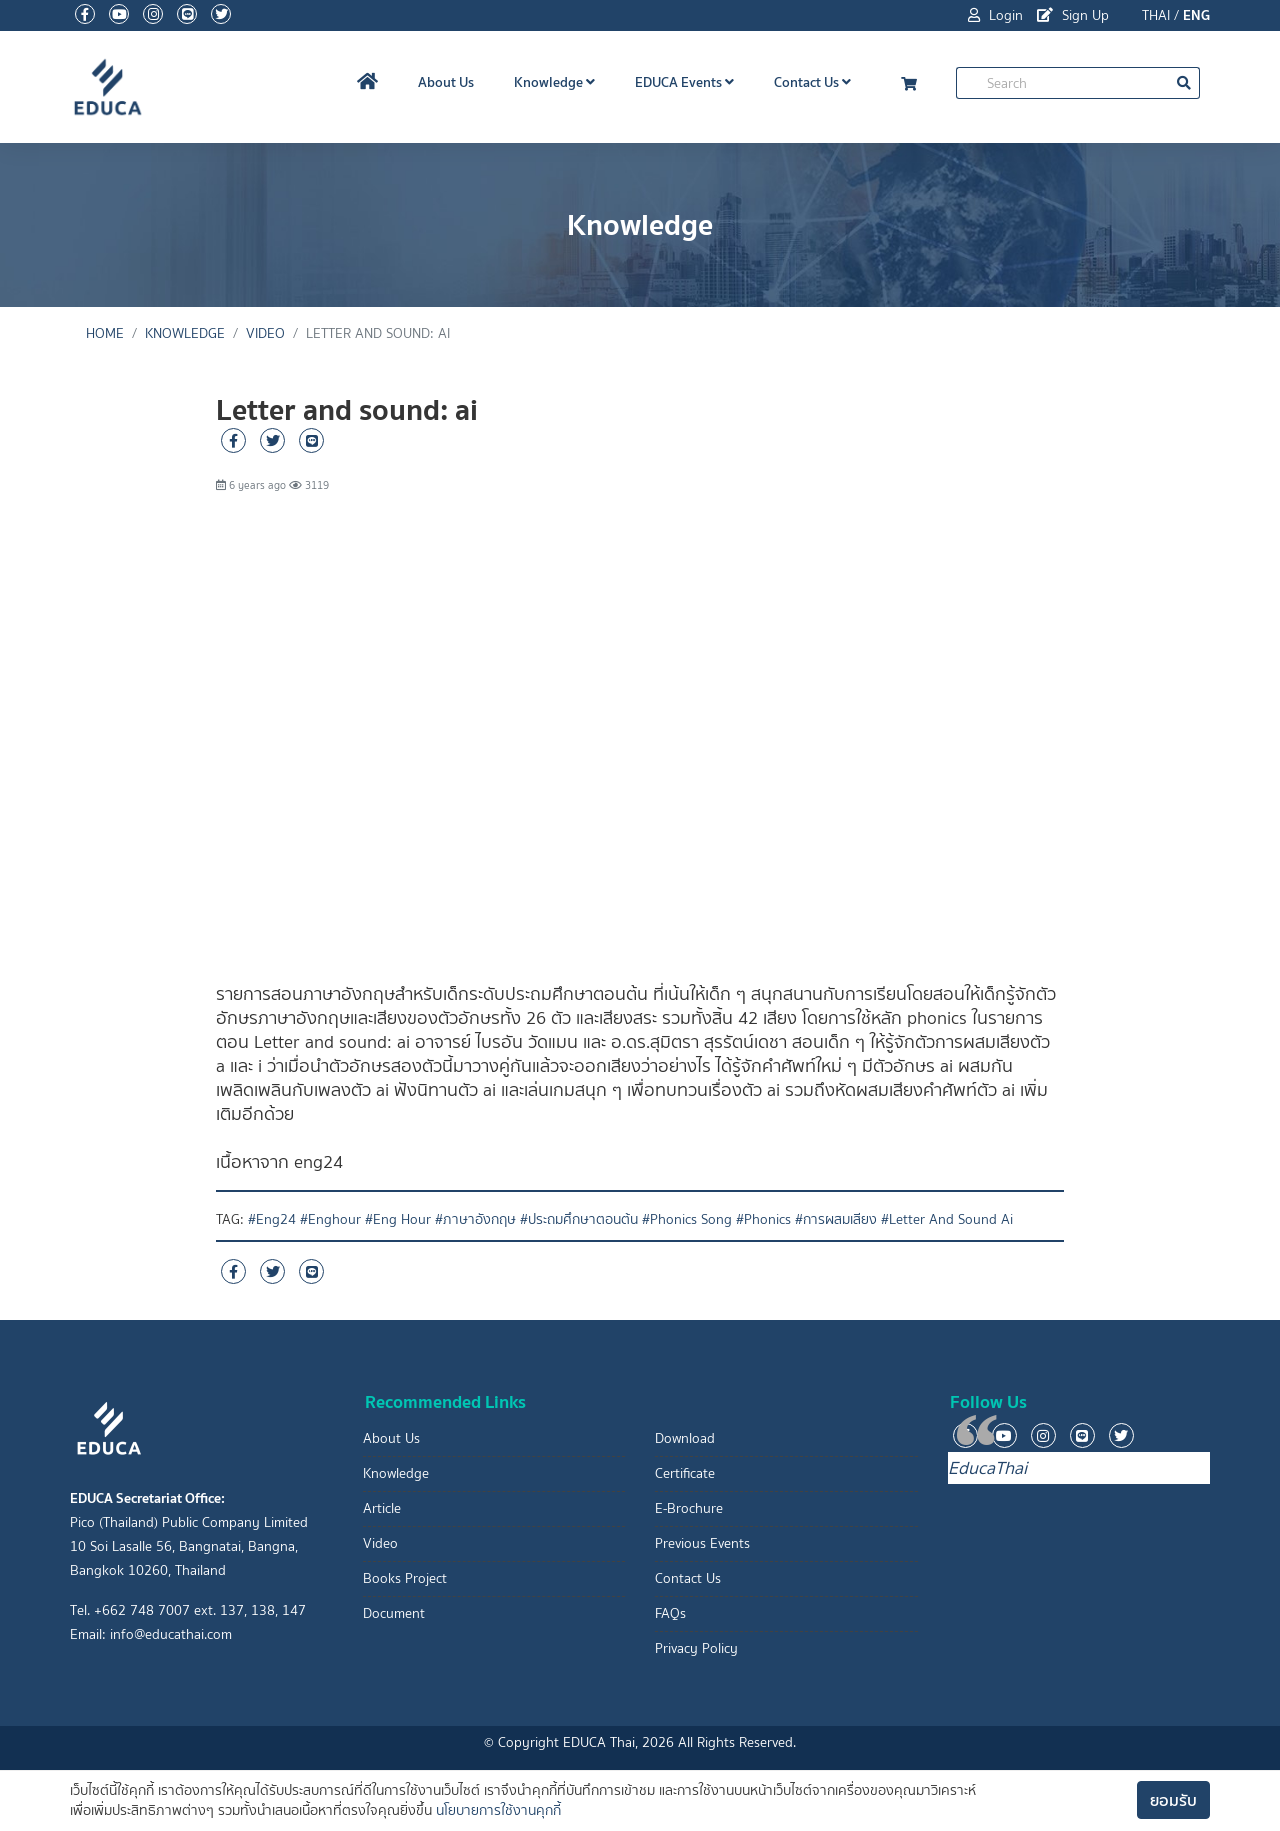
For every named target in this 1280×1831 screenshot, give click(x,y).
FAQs (670, 1613)
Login (995, 15)
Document (394, 1613)
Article (382, 1508)
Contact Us (812, 82)
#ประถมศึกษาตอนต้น (579, 1219)
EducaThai (987, 1468)
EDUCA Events (684, 82)
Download (685, 1438)
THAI (1156, 15)
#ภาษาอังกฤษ (475, 1219)
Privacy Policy (696, 1648)
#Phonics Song (687, 1219)
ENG (1196, 15)
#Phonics (763, 1219)
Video (265, 333)
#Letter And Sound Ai (947, 1219)
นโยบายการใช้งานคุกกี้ (498, 1810)
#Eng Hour (398, 1219)
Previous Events (702, 1543)
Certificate (685, 1473)
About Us (446, 82)
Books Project (405, 1578)
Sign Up (1073, 15)
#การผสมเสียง (836, 1219)
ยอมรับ (1173, 1800)
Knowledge (554, 82)
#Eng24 (272, 1219)
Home (105, 333)
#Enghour (330, 1219)
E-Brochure (689, 1508)
